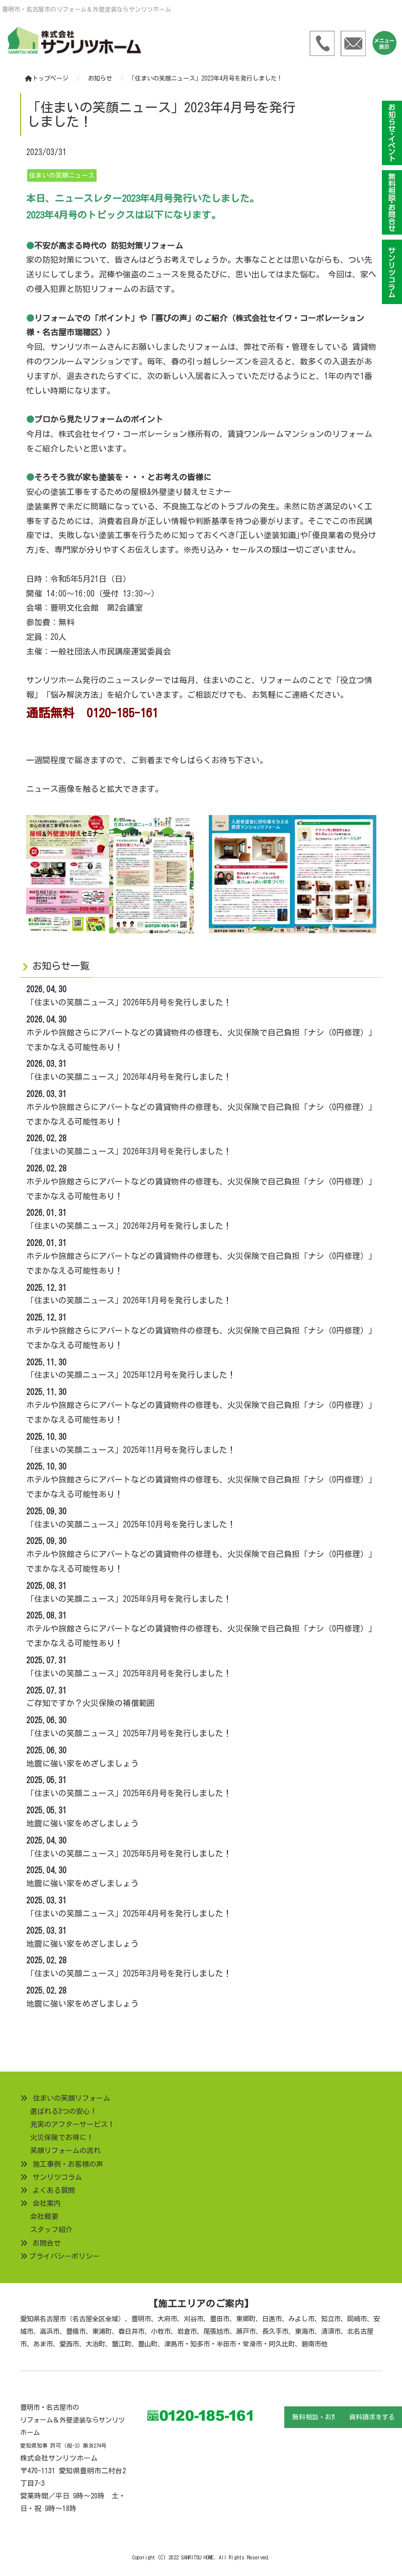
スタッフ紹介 (51, 2229)
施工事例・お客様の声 (68, 2164)
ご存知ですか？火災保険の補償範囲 (90, 1703)
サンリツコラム (57, 2177)
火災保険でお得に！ (62, 2137)
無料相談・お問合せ (321, 2417)
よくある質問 (54, 2190)
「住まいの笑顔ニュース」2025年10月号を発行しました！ (130, 1524)
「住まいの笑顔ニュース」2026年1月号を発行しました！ (128, 1300)
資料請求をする (372, 2417)
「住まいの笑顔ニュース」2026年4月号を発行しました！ (128, 1077)
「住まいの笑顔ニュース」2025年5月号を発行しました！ (128, 1854)
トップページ (46, 78)
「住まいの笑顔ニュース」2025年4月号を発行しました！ (128, 1913)
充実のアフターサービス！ (72, 2124)
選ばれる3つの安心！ (63, 2111)
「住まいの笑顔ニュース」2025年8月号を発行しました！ (128, 1673)
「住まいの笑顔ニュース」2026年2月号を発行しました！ (128, 1226)
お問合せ (47, 2243)
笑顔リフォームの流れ (65, 2150)
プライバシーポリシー (64, 2256)
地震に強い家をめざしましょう (82, 1763)
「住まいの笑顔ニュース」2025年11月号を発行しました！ (130, 1450)
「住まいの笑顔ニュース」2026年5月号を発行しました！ (128, 1002)
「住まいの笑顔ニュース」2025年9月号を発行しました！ (128, 1599)
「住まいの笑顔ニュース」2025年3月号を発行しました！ (128, 1973)
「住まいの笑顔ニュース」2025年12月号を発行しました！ (130, 1375)
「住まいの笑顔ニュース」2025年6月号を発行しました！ (128, 1793)
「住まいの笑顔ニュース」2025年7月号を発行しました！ (128, 1733)
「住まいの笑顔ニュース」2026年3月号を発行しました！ (128, 1151)
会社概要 (44, 2216)
